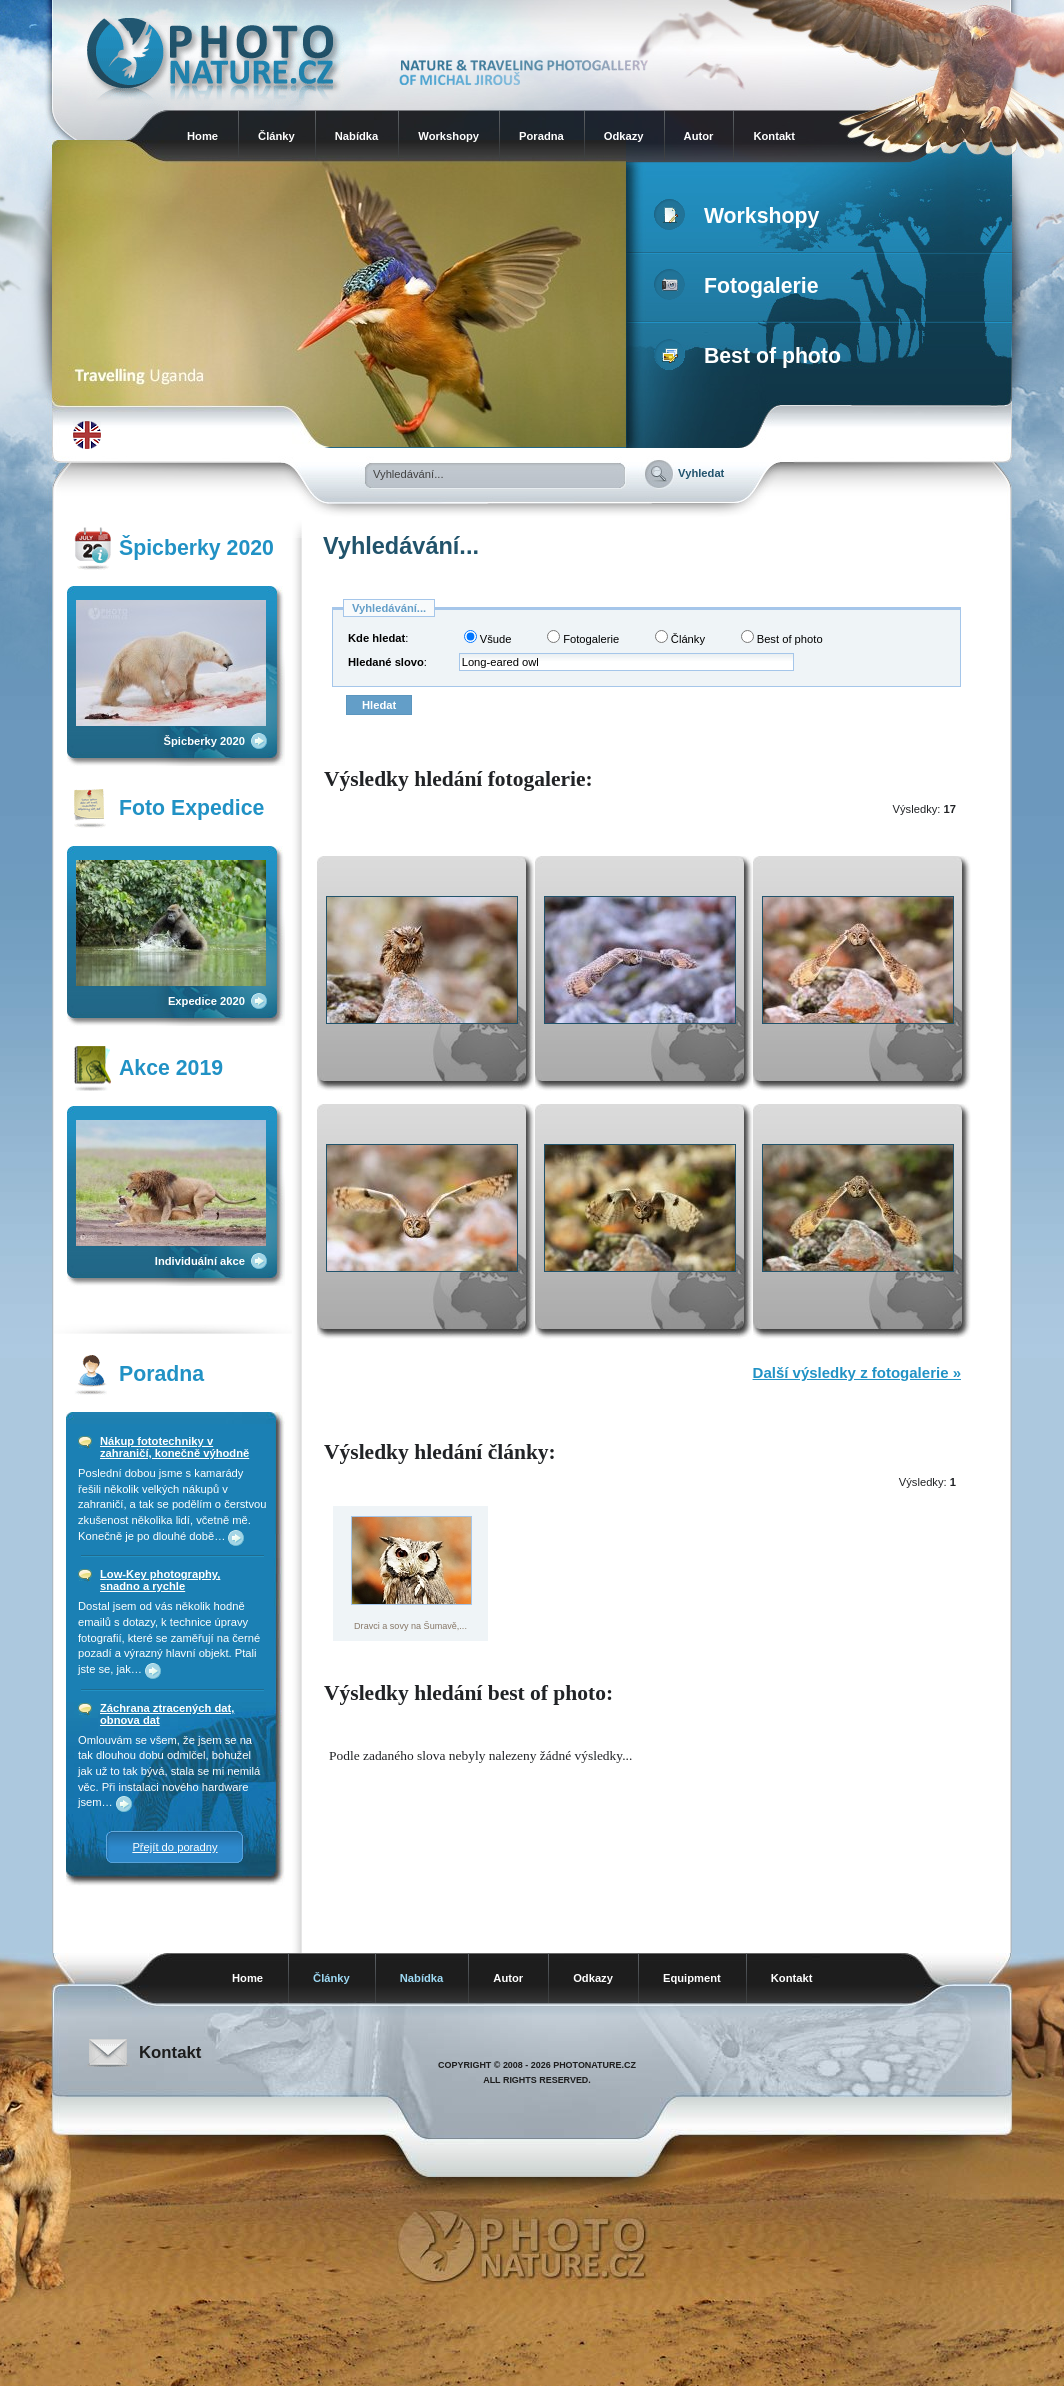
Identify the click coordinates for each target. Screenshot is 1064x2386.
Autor (699, 136)
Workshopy (448, 136)
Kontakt (774, 136)
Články (276, 136)
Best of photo (751, 356)
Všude (488, 637)
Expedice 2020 (206, 1001)
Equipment (692, 1978)
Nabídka (357, 136)
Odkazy (624, 136)
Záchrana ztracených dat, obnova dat (167, 1714)
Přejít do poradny (174, 1847)
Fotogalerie (740, 286)
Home (202, 136)
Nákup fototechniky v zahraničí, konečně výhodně (174, 1447)
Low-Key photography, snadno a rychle (160, 1580)
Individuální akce (200, 1261)
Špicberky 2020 (204, 741)
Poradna (541, 136)
